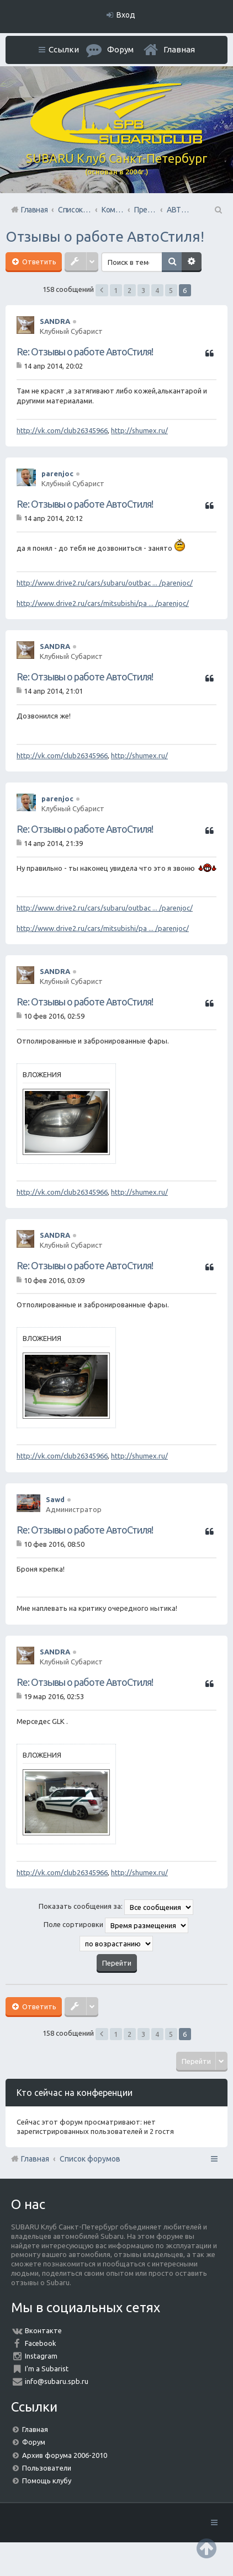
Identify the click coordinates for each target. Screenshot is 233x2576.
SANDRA (55, 321)
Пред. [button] (102, 290)
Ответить (38, 261)
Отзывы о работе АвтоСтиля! (105, 236)
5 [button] (171, 290)
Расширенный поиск (192, 262)
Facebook (40, 2343)
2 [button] (129, 290)
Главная (179, 49)
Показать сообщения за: (116, 1907)
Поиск (172, 262)
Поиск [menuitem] (217, 209)
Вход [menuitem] (125, 14)
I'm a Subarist (46, 2368)
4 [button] (157, 290)
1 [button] (116, 290)
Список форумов (90, 2158)
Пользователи (46, 2468)
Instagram (41, 2356)
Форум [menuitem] (120, 49)
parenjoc (57, 473)
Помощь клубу (46, 2480)
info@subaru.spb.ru (56, 2381)
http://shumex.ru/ (139, 430)
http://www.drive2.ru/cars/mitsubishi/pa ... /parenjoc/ (103, 603)
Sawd (55, 1499)
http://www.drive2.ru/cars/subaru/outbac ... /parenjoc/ (105, 583)
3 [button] (143, 290)
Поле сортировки (116, 1925)
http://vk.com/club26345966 (62, 430)
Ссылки (64, 49)
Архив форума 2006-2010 (64, 2455)
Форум (33, 2442)
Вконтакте (43, 2330)
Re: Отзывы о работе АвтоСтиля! (85, 351)
